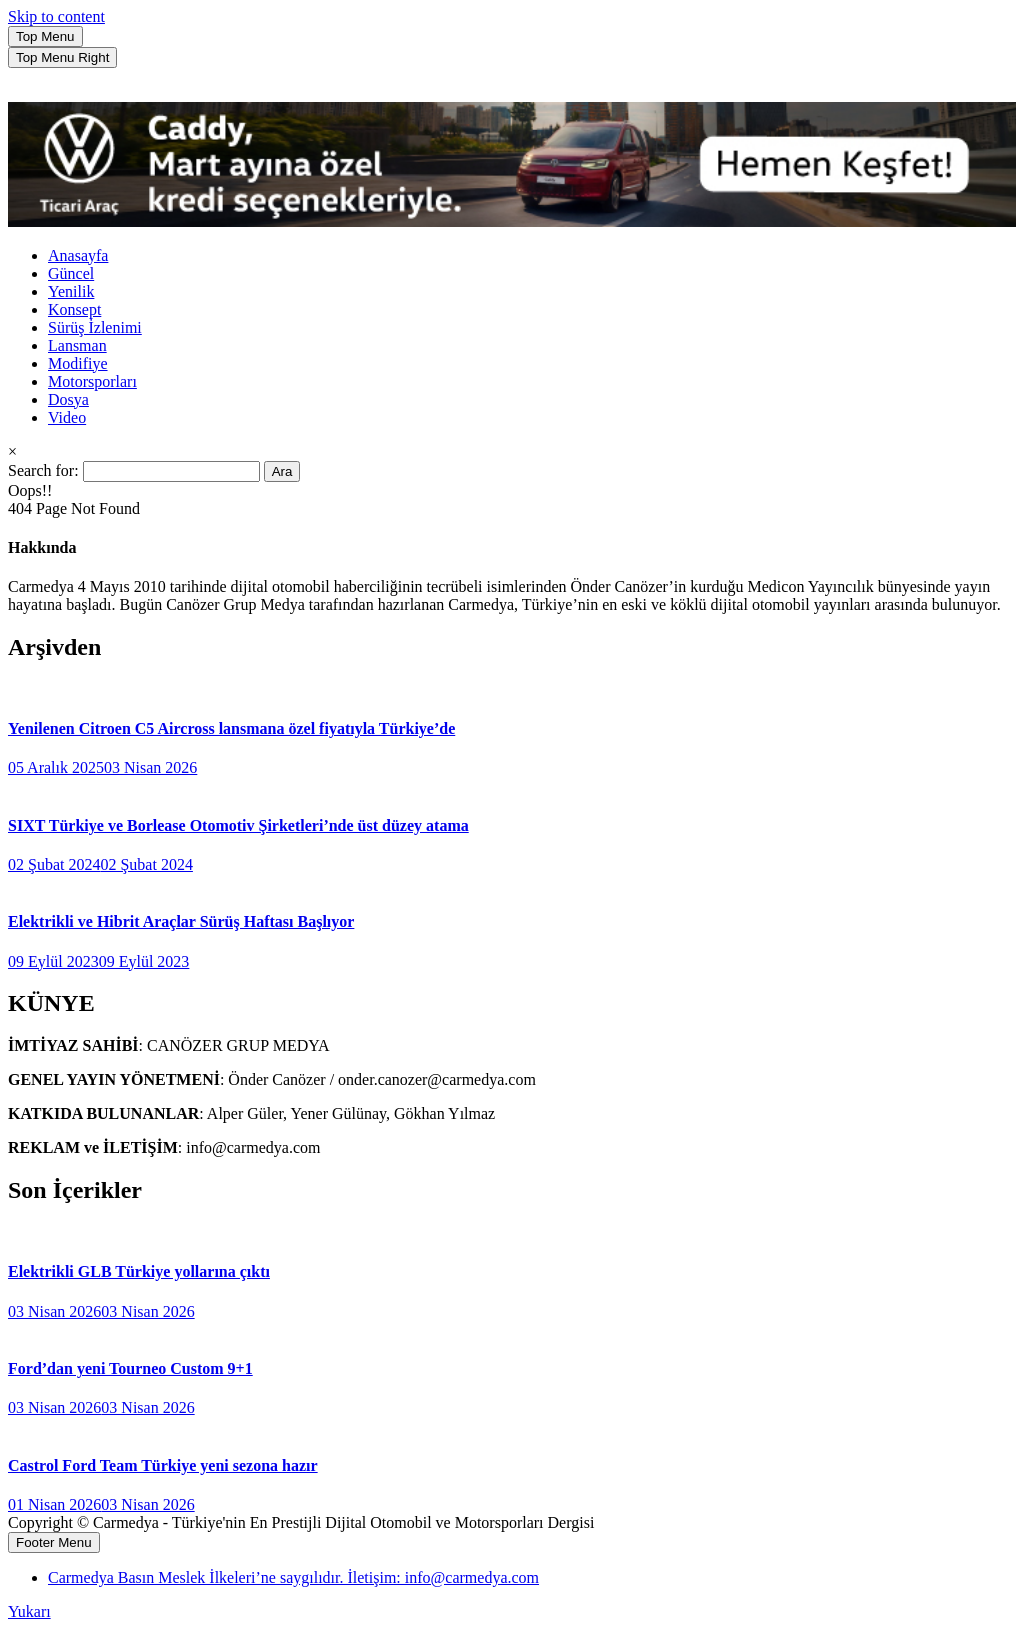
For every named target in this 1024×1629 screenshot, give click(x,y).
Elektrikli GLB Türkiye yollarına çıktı (139, 1271)
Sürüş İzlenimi (95, 327)
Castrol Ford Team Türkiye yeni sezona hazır (163, 1465)
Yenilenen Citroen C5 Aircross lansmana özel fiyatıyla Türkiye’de (231, 728)
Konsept (74, 309)
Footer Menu (54, 1542)
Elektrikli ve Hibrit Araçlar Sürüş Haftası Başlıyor (181, 921)
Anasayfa (78, 255)
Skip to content (56, 16)
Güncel (71, 273)
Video (67, 417)
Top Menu (45, 36)
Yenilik (71, 291)
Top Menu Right (62, 57)
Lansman (77, 345)
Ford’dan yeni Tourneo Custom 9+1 (130, 1368)
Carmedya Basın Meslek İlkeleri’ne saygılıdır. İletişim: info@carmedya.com (293, 1577)
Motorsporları (92, 381)
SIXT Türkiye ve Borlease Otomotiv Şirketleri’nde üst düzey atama (238, 825)
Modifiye (78, 363)
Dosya (68, 399)
